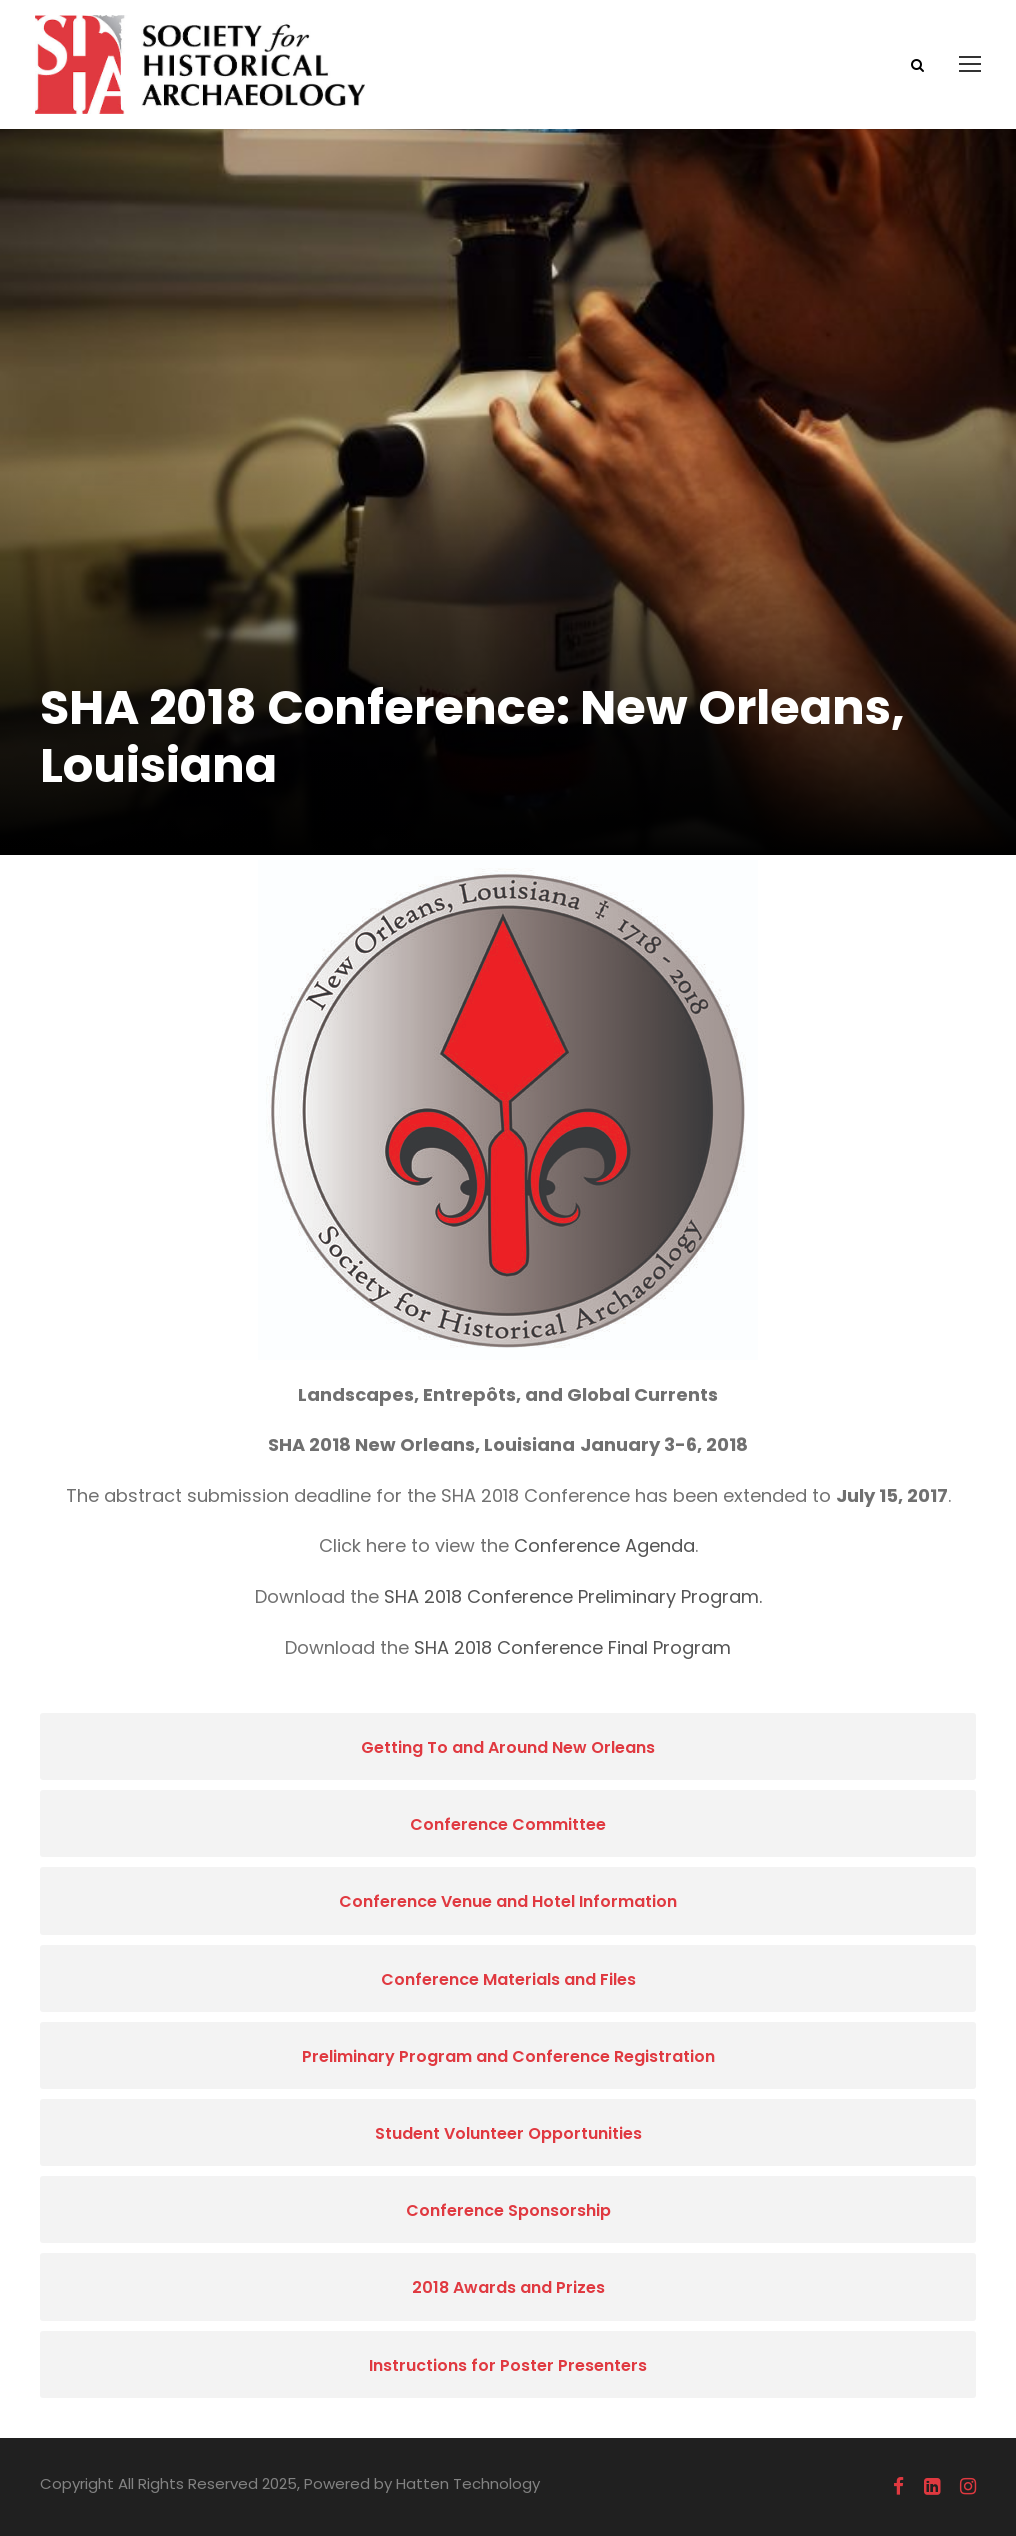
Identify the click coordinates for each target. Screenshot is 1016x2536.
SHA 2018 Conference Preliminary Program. (573, 1596)
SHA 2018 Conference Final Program (572, 1647)
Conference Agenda (604, 1545)
